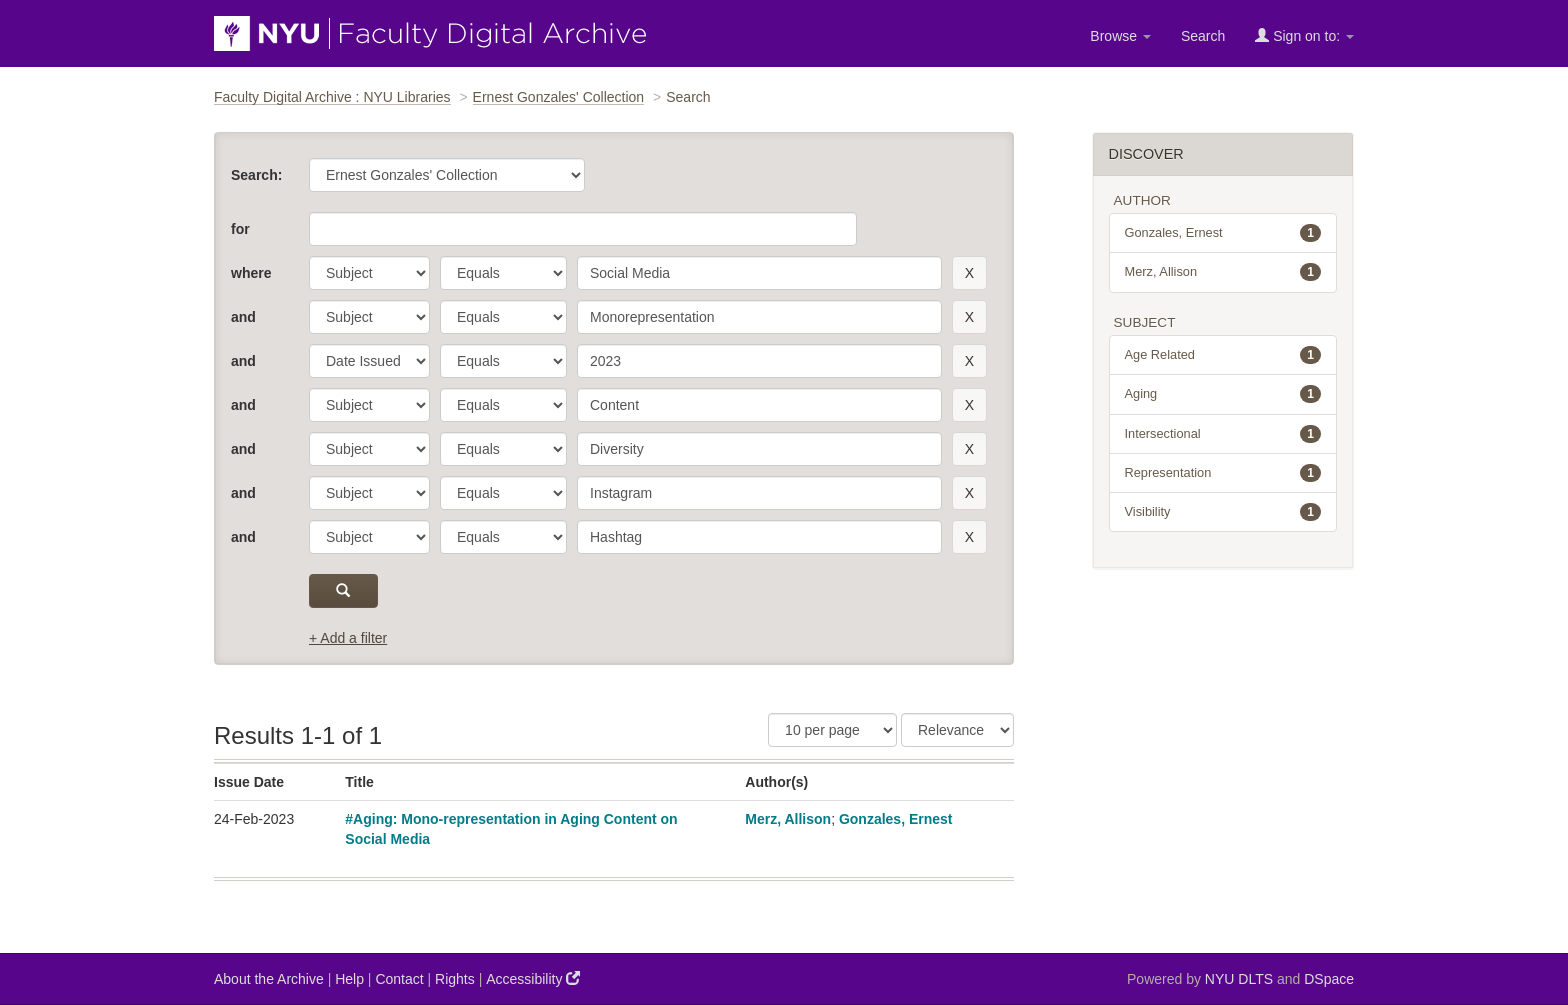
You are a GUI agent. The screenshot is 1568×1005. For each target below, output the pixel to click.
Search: (256, 175)
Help (349, 979)
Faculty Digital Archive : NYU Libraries (332, 97)
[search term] (759, 273)
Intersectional (1223, 434)
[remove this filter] (969, 273)
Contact (399, 979)
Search (1203, 36)
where (251, 273)
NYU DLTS (1239, 979)
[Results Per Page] (832, 730)
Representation (1223, 473)
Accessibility (533, 978)
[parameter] (369, 273)
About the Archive (269, 979)
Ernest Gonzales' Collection (559, 97)
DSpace (1329, 979)
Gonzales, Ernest (896, 819)
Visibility (1223, 512)
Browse (1120, 36)
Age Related (1223, 355)
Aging (1223, 394)
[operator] (503, 273)
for (240, 229)
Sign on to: (1304, 35)
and (243, 317)
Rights (455, 979)
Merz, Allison (788, 819)
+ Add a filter (348, 638)
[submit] (343, 591)
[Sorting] (957, 730)
